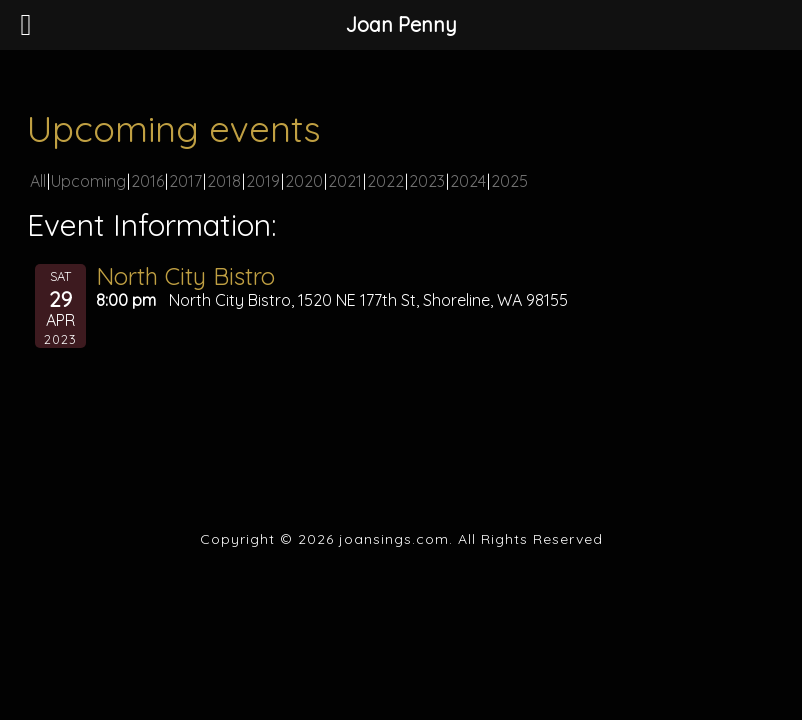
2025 (509, 181)
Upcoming (88, 181)
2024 (468, 181)
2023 (427, 181)
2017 (185, 181)
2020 (304, 181)
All (38, 181)
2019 (263, 181)
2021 (345, 181)
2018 (224, 181)
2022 (385, 181)
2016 (147, 181)
